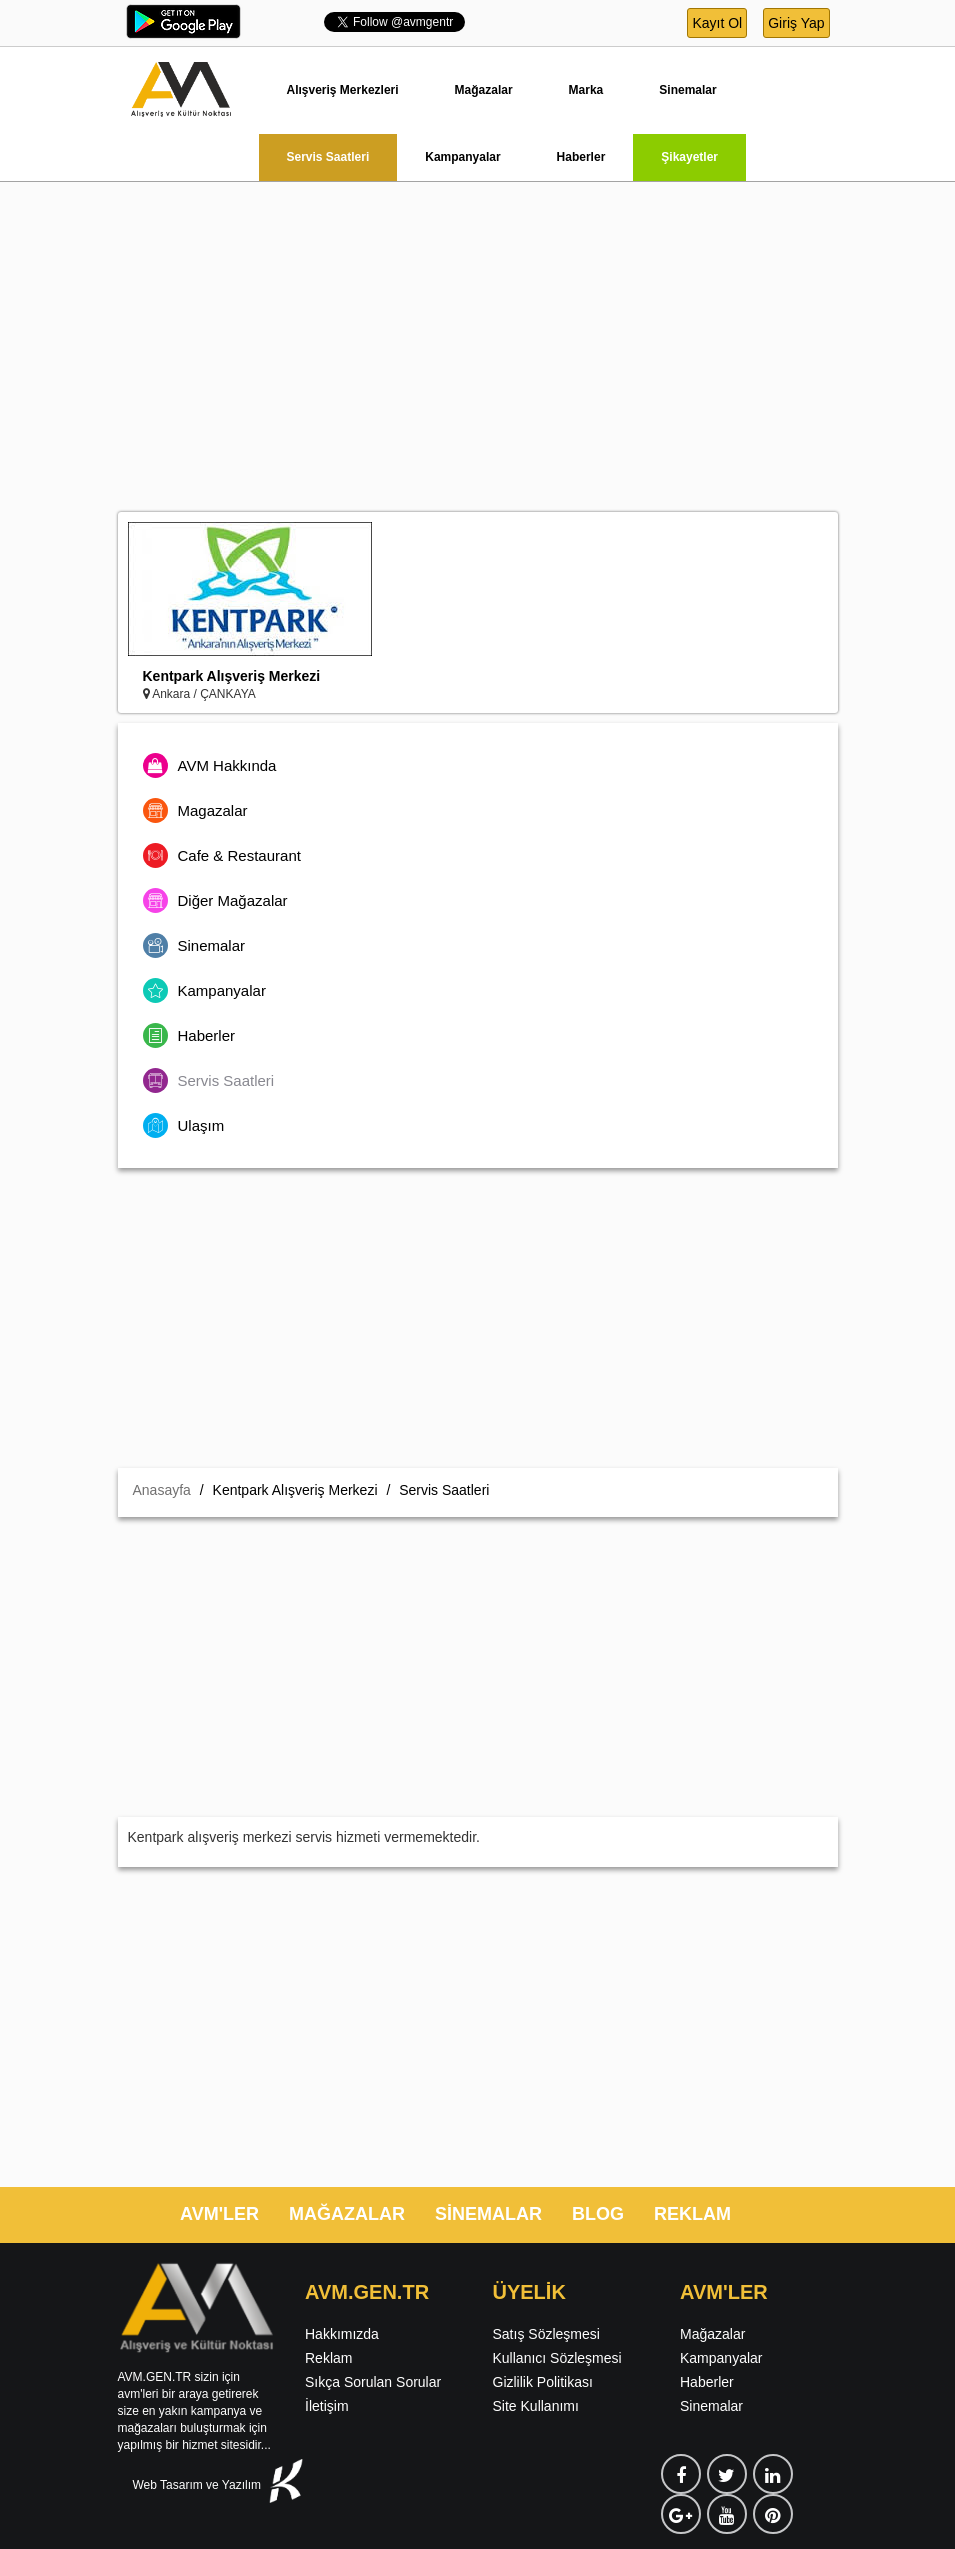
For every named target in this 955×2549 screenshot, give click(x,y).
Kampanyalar (462, 157)
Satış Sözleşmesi (546, 2334)
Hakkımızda (342, 2334)
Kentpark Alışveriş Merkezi (232, 676)
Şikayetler (689, 157)
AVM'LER (219, 2214)
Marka (586, 90)
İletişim (327, 2406)
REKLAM (692, 2214)
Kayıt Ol (717, 23)
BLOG (598, 2214)
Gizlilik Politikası (543, 2382)
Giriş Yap (796, 23)
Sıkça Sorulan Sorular (373, 2382)
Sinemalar (687, 90)
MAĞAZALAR (347, 2214)
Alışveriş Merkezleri (343, 90)
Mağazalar (484, 90)
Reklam (328, 2358)
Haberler (581, 157)
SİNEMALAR (488, 2214)
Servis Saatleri (328, 157)
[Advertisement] (477, 362)
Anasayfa (162, 1490)
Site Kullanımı (536, 2406)
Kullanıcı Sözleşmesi (557, 2358)
